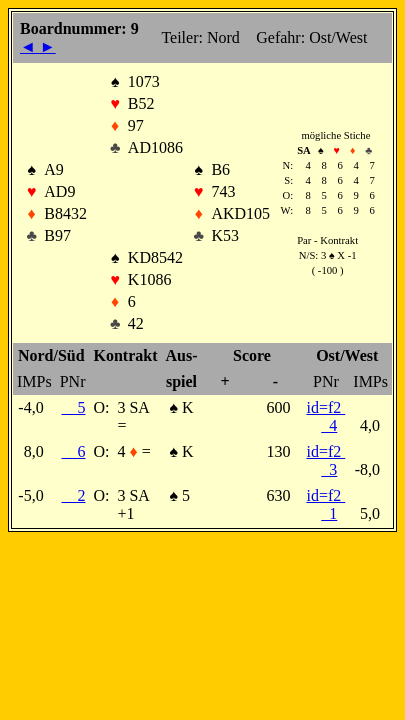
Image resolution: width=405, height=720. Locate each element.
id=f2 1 (326, 504)
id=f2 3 (326, 460)
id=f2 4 (326, 416)
